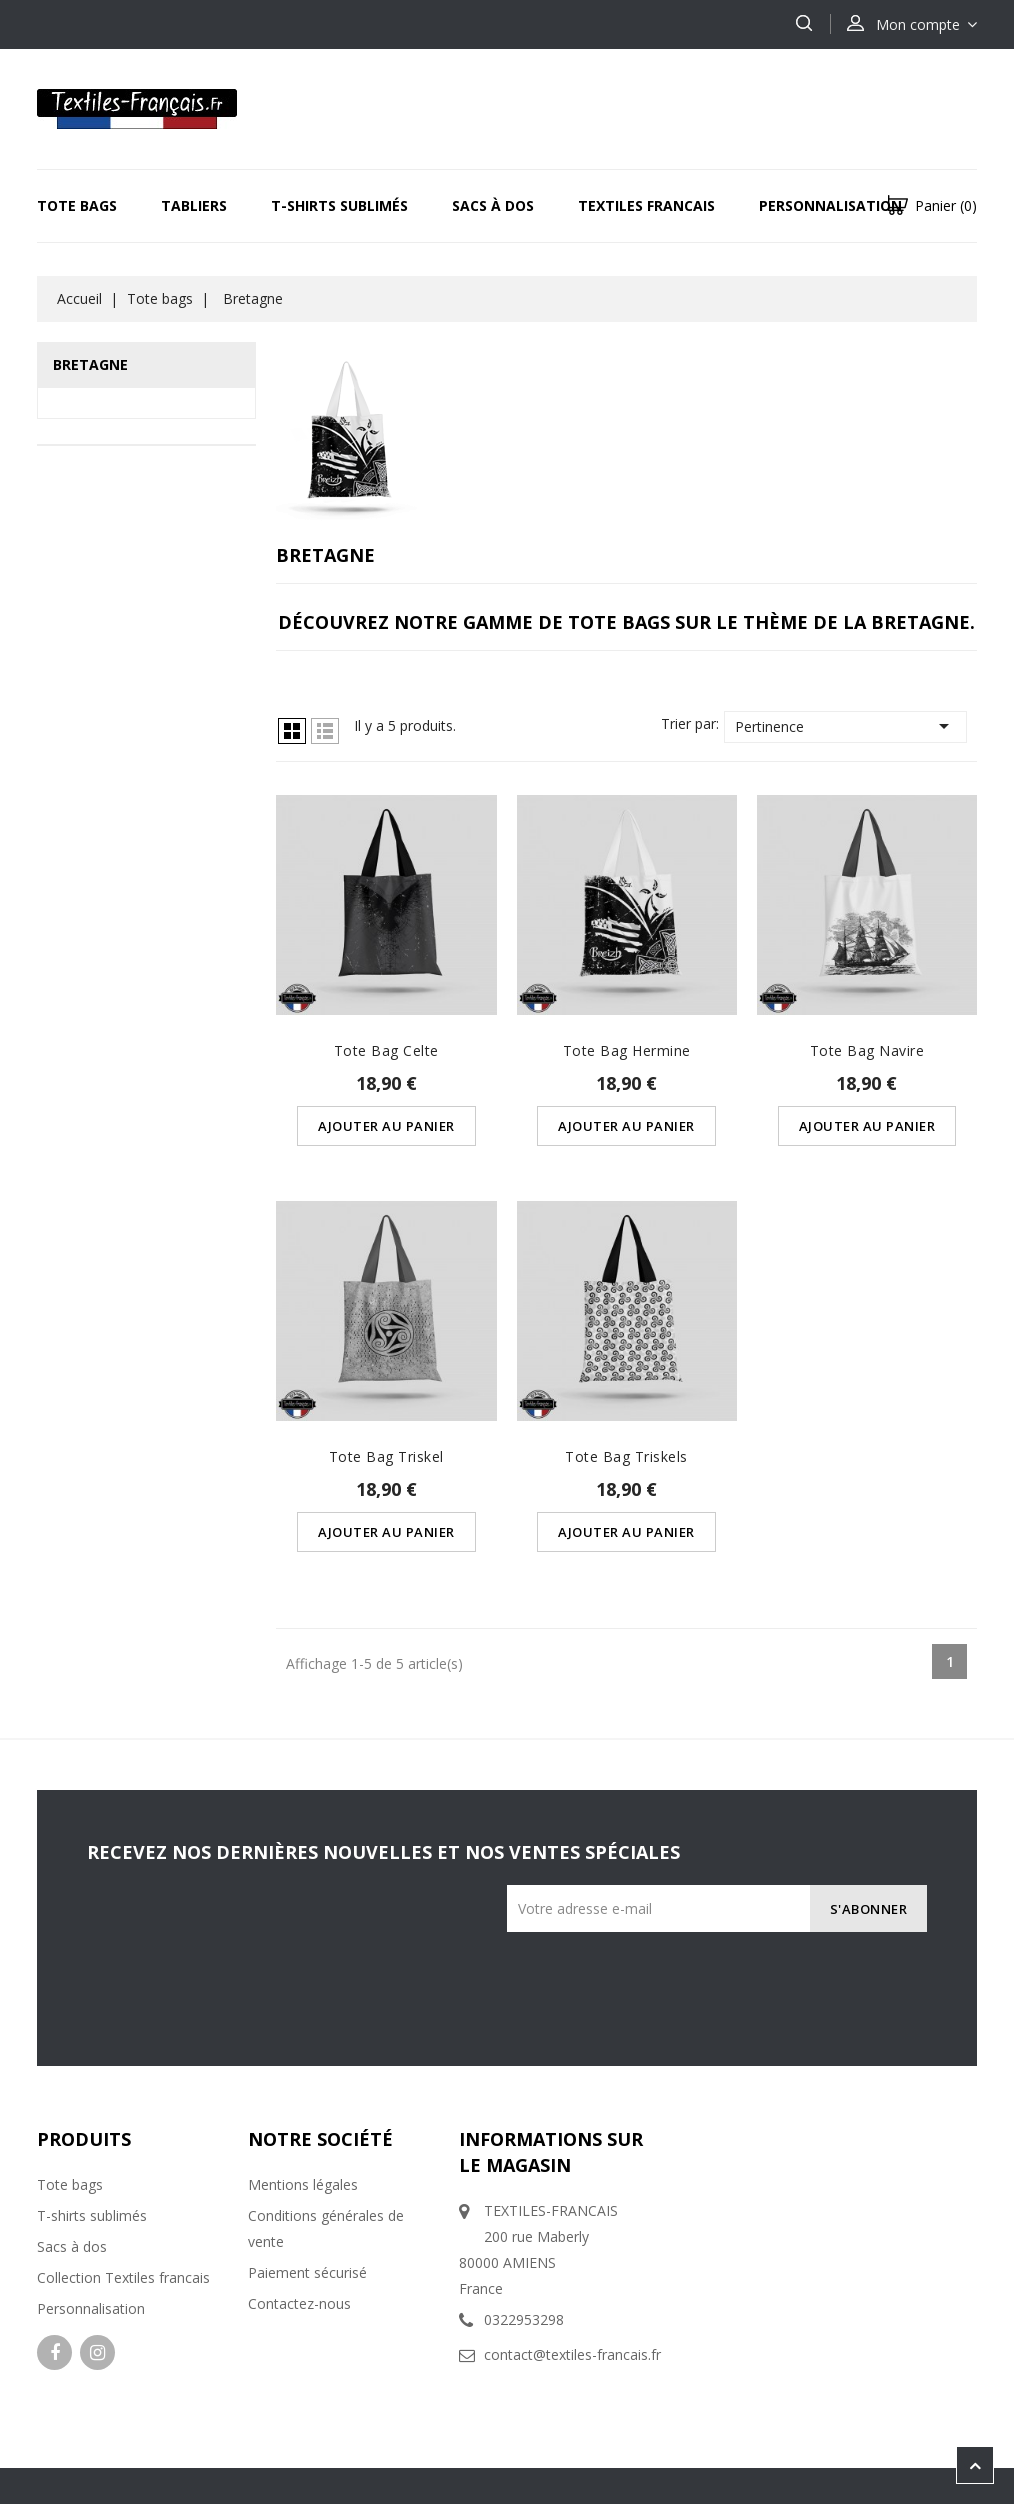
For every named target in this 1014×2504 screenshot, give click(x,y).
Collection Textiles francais (123, 2277)
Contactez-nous (299, 2303)
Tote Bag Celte (386, 1050)
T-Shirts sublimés (339, 205)
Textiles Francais (646, 205)
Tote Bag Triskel (386, 1456)
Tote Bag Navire (867, 1050)
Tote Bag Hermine (627, 1050)
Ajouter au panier (386, 1126)
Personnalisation (830, 205)
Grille (292, 731)
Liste (325, 731)
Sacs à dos (493, 205)
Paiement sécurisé (307, 2272)
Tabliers (194, 205)
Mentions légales (303, 2184)
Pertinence (845, 726)
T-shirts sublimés (92, 2215)
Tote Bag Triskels (626, 1456)
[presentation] (769, 1971)
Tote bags (77, 205)
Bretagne (90, 364)
